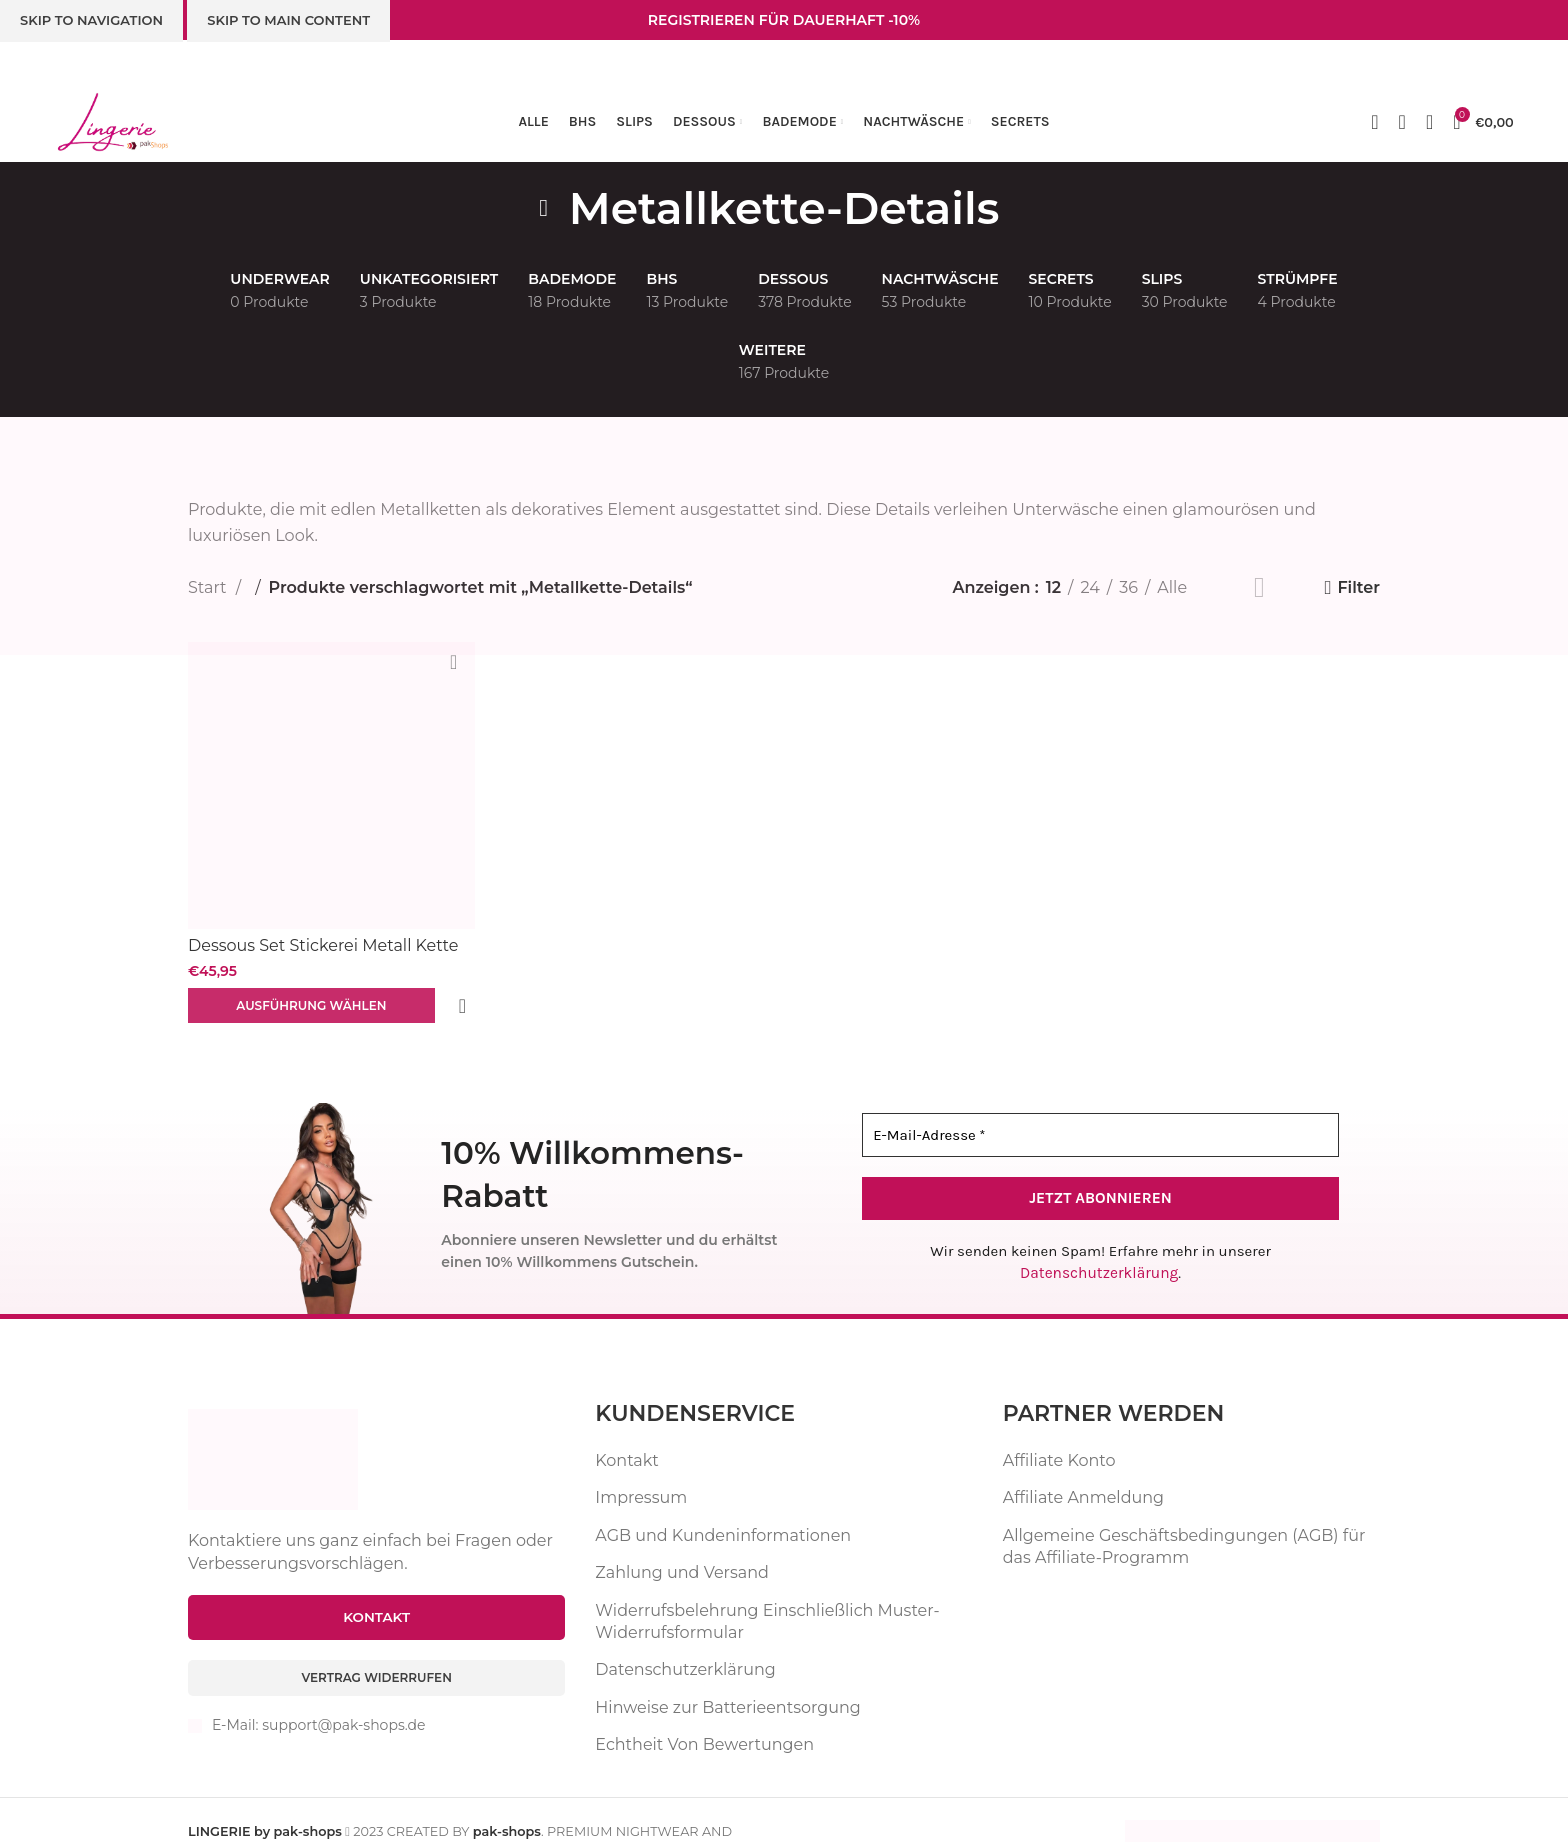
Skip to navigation (91, 20)
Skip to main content (288, 20)
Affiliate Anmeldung (1083, 1478)
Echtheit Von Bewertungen (704, 1724)
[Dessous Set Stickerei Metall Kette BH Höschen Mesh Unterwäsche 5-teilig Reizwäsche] (329, 783)
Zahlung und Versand (682, 1552)
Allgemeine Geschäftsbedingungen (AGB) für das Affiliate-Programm (1184, 1526)
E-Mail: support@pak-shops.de (318, 1708)
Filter (1358, 587)
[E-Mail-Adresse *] (1100, 1116)
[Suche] (1429, 122)
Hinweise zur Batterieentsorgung (727, 1687)
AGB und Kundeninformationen (723, 1515)
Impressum (641, 1478)
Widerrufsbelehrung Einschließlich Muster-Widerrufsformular (767, 1601)
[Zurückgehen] (544, 208)
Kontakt (627, 1440)
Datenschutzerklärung (1099, 1254)
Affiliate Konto (1059, 1440)
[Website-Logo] (113, 120)
